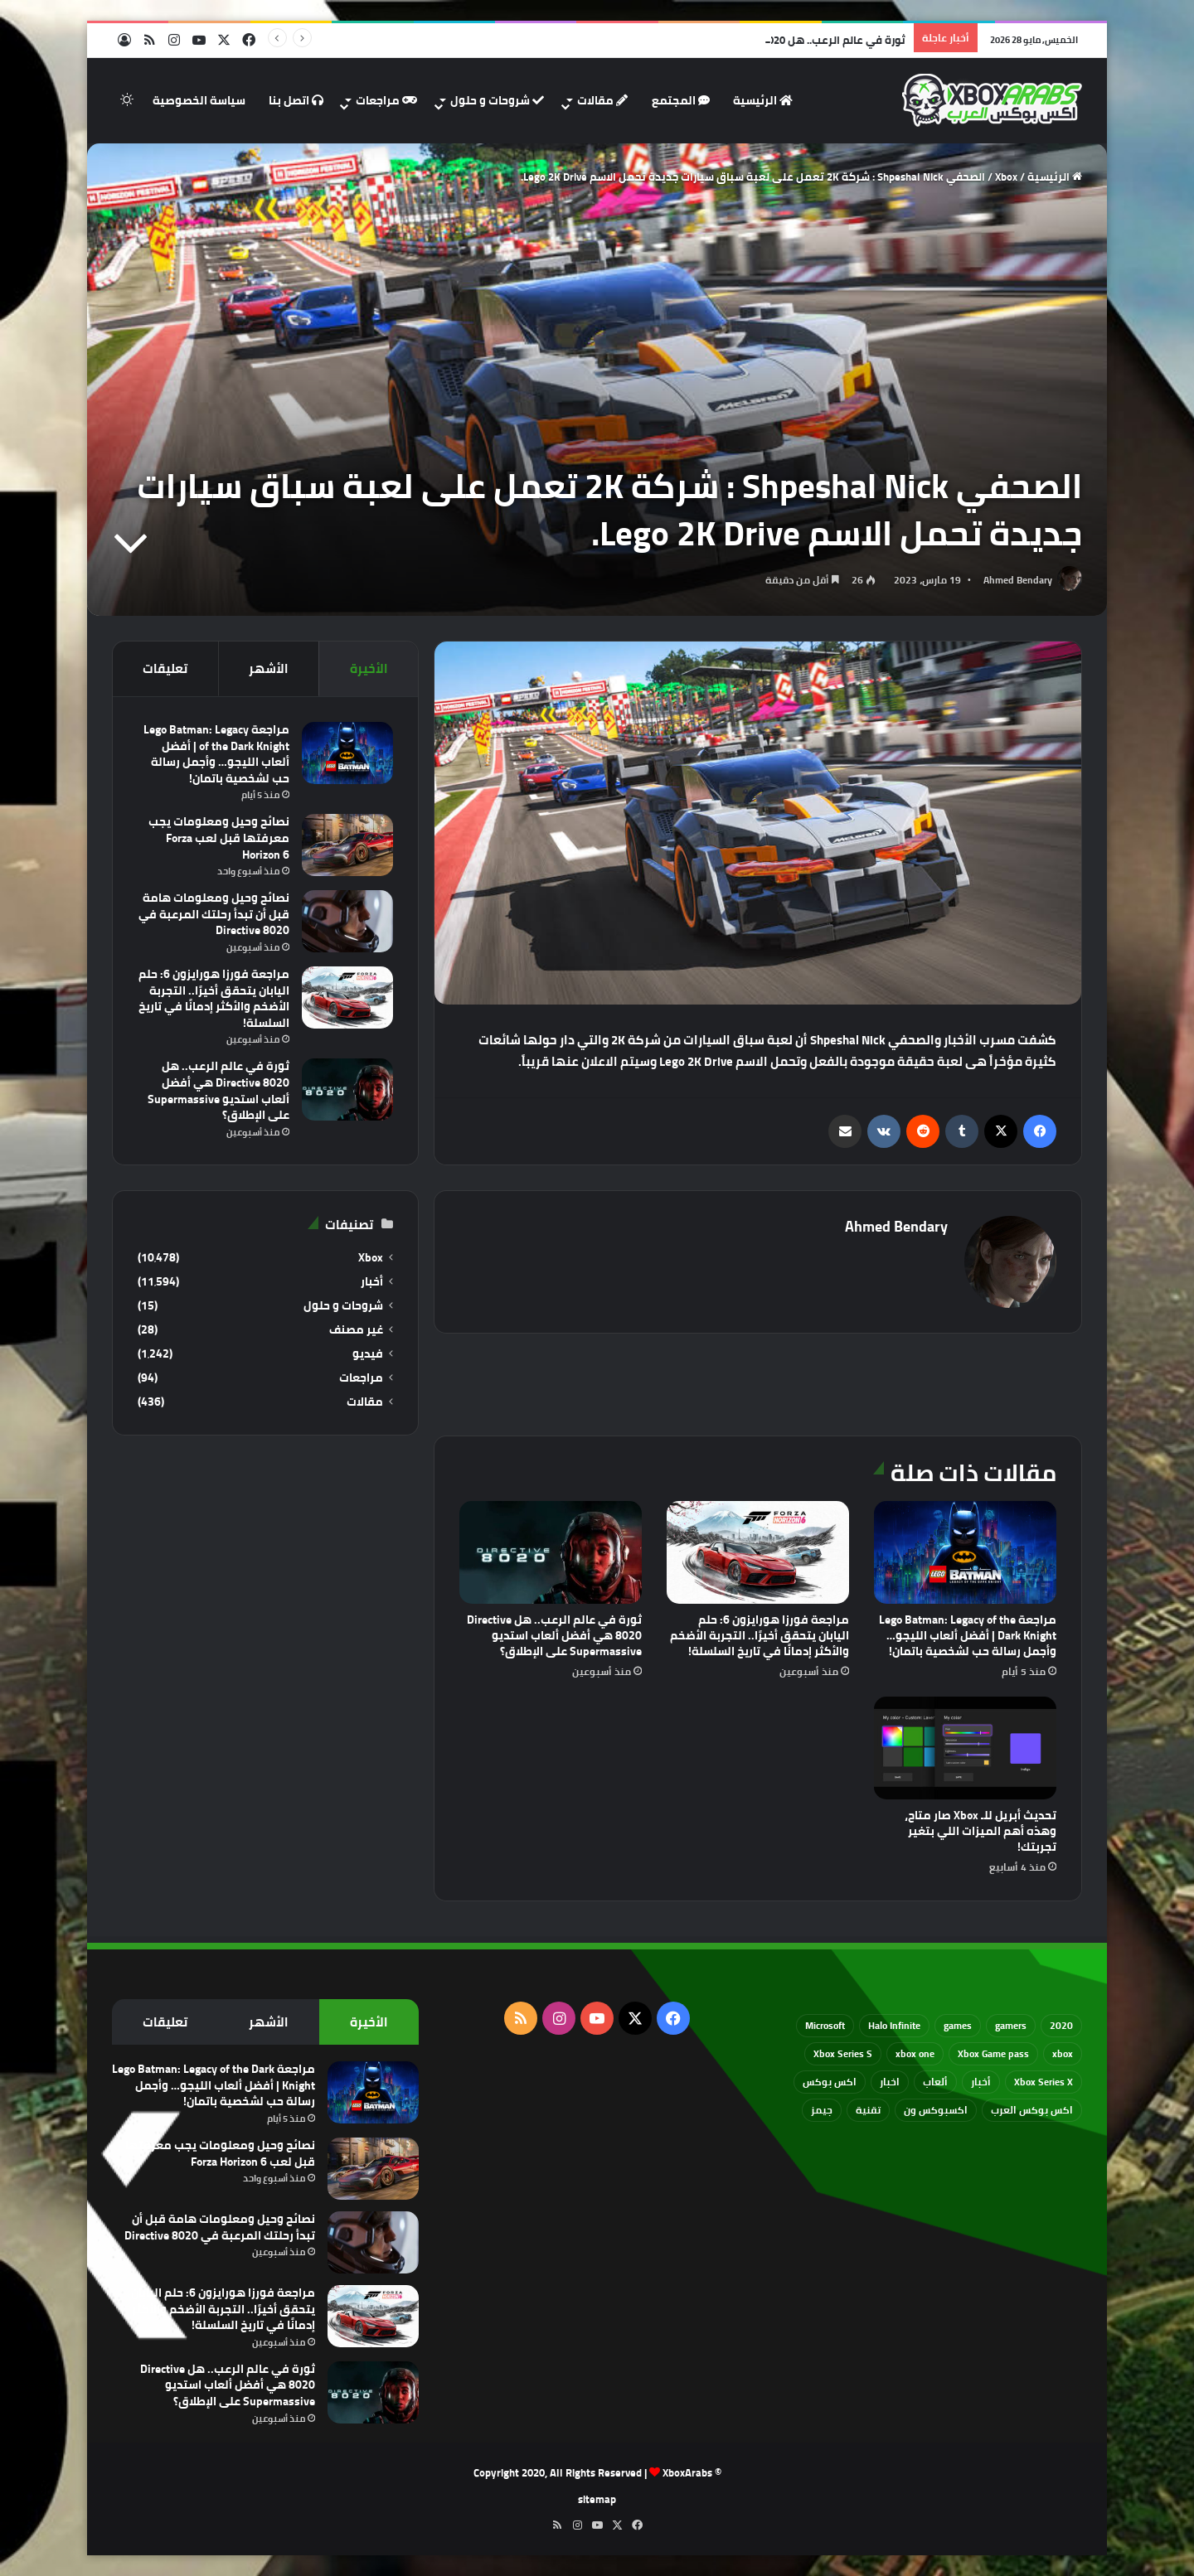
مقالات (602, 100)
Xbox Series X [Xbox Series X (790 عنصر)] (1043, 2081)
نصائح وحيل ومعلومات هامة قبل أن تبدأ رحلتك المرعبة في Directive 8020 (213, 914)
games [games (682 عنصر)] (958, 2025)
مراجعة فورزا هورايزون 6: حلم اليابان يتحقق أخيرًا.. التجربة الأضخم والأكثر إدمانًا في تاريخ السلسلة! (759, 1635)
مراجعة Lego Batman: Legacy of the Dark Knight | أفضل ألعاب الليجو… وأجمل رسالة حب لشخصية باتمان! (967, 1635)
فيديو (367, 1354)
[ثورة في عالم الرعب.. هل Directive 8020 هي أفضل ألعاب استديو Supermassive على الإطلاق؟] (550, 1552)
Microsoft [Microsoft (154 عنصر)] (825, 2025)
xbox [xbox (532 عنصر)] (1062, 2053)
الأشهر (269, 668)
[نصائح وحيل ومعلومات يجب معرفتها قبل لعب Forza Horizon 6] (347, 845)
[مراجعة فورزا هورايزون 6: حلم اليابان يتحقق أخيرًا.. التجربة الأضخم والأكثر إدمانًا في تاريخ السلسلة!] (758, 1552)
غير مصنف (356, 1330)
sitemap (597, 2499)
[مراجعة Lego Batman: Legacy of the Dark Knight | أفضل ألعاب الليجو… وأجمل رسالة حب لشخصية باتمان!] (965, 1552)
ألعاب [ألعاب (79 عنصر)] (935, 2081)
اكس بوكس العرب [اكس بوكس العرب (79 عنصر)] (1032, 2109)
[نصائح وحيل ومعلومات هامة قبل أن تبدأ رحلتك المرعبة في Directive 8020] (347, 921)
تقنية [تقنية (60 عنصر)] (868, 2109)
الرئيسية (763, 100)
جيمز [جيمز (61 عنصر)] (821, 2109)
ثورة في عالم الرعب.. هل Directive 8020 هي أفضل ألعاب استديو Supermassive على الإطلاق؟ (554, 1635)
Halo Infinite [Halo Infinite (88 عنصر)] (894, 2025)
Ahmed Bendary (1017, 579)
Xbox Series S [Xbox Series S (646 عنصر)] (842, 2053)
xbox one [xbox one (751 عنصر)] (915, 2053)
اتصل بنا (296, 100)
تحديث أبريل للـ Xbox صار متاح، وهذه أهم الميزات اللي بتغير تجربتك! (980, 1830)
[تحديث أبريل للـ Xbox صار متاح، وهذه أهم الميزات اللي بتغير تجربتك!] (965, 1748)
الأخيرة (369, 668)
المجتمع (681, 100)
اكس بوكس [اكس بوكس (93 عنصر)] (830, 2081)
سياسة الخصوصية (199, 100)
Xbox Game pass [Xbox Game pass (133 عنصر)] (993, 2053)
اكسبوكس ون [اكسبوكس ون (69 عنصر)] (936, 2109)
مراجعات (386, 100)
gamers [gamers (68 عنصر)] (1011, 2025)
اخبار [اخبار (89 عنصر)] (890, 2081)
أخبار (372, 1282)
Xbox (1006, 176)
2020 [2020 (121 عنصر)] (1061, 2025)
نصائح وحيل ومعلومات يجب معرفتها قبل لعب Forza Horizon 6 (218, 837)
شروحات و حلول (497, 100)
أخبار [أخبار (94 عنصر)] (981, 2081)
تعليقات (165, 668)
